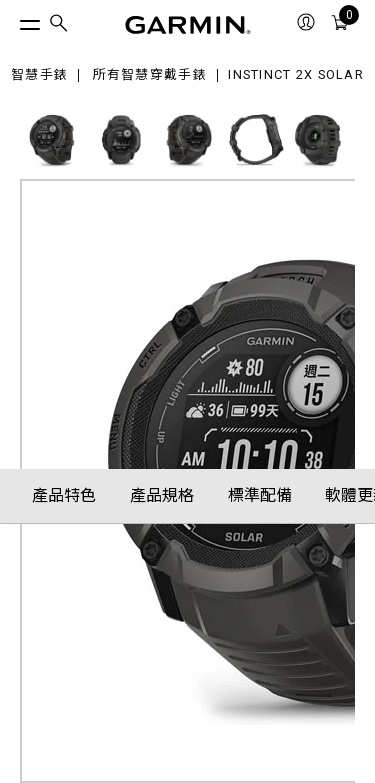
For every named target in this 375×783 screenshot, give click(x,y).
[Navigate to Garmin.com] (188, 25)
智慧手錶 (39, 75)
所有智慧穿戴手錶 (150, 75)
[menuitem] (59, 25)
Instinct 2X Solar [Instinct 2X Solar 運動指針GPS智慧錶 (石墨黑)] (296, 75)
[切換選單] (12, 20)
